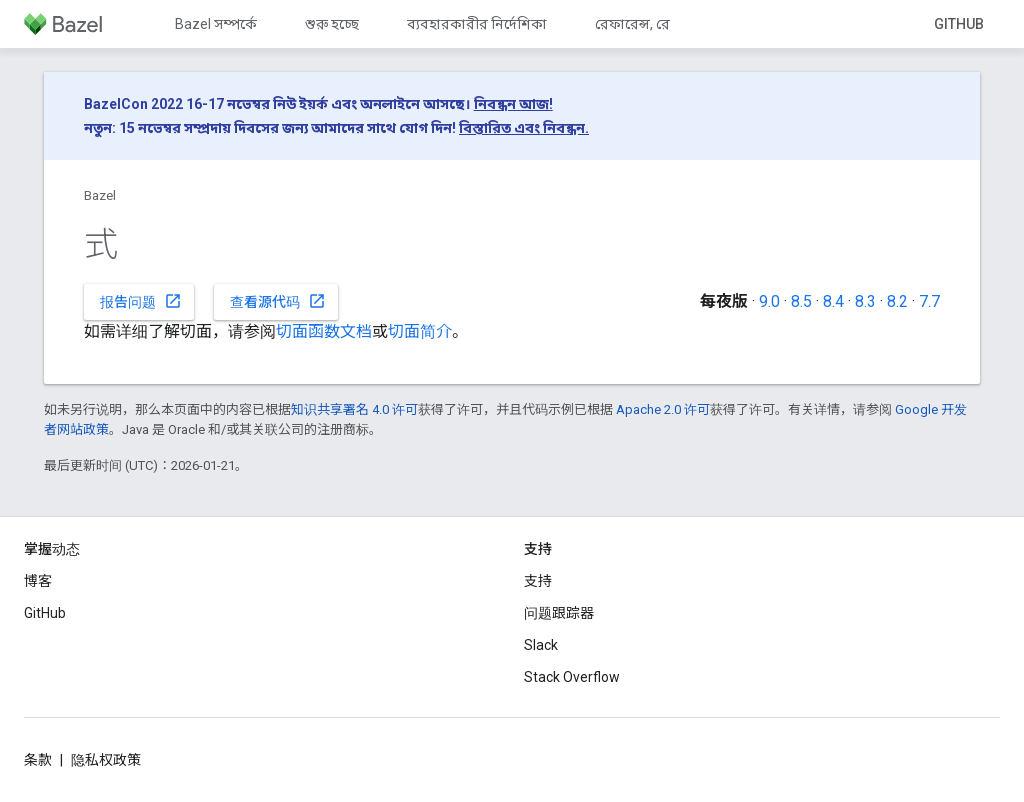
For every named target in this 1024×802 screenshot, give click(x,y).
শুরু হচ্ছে (332, 24)
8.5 (801, 301)
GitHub (959, 24)
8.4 (833, 301)
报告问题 (141, 301)
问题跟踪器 (559, 613)
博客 (38, 581)
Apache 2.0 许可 (663, 409)
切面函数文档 (324, 331)
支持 (538, 581)
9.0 (769, 301)
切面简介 (420, 331)
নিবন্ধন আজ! (513, 104)
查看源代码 (278, 301)
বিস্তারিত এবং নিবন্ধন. (524, 128)
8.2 (897, 301)
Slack (541, 645)
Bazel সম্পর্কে (216, 24)
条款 (38, 760)
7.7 (929, 301)
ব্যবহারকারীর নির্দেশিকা (477, 24)
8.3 (865, 301)
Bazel (100, 195)
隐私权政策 (106, 760)
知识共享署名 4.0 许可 (354, 409)
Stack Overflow (572, 677)
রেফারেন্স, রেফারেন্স (653, 24)
